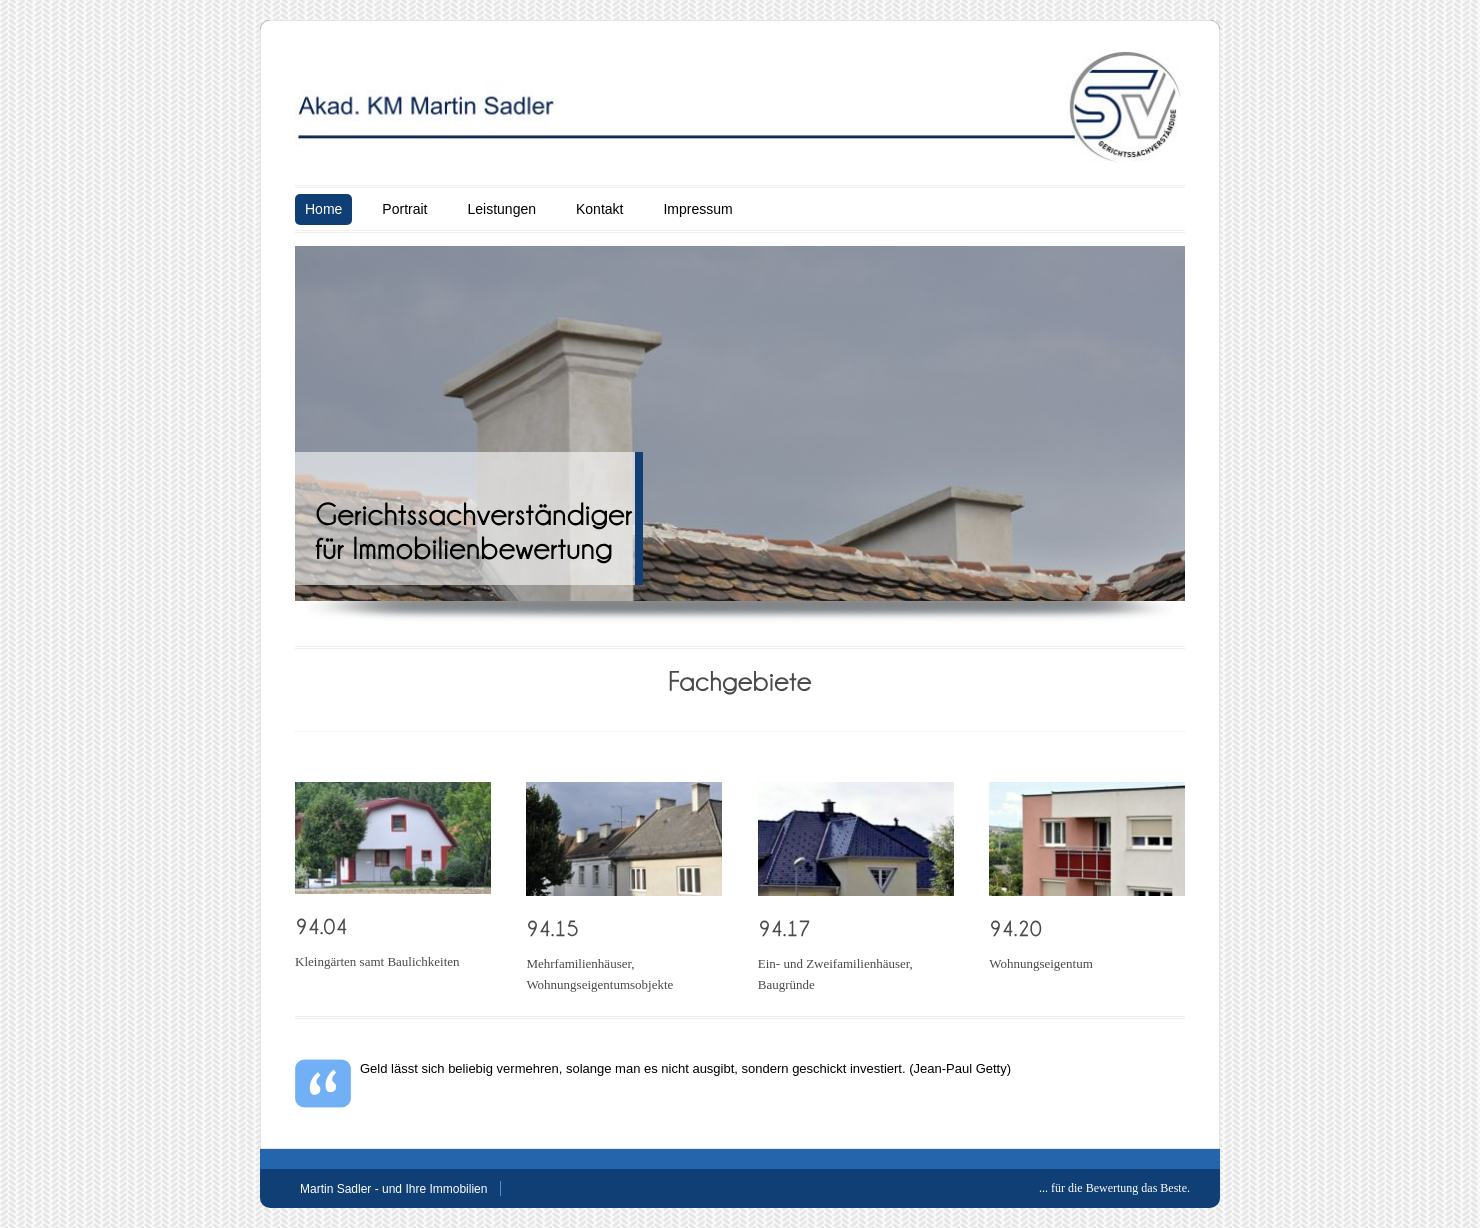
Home (323, 209)
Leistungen (501, 209)
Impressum (697, 209)
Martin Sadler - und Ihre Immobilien (393, 1189)
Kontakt (599, 209)
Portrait (404, 209)
